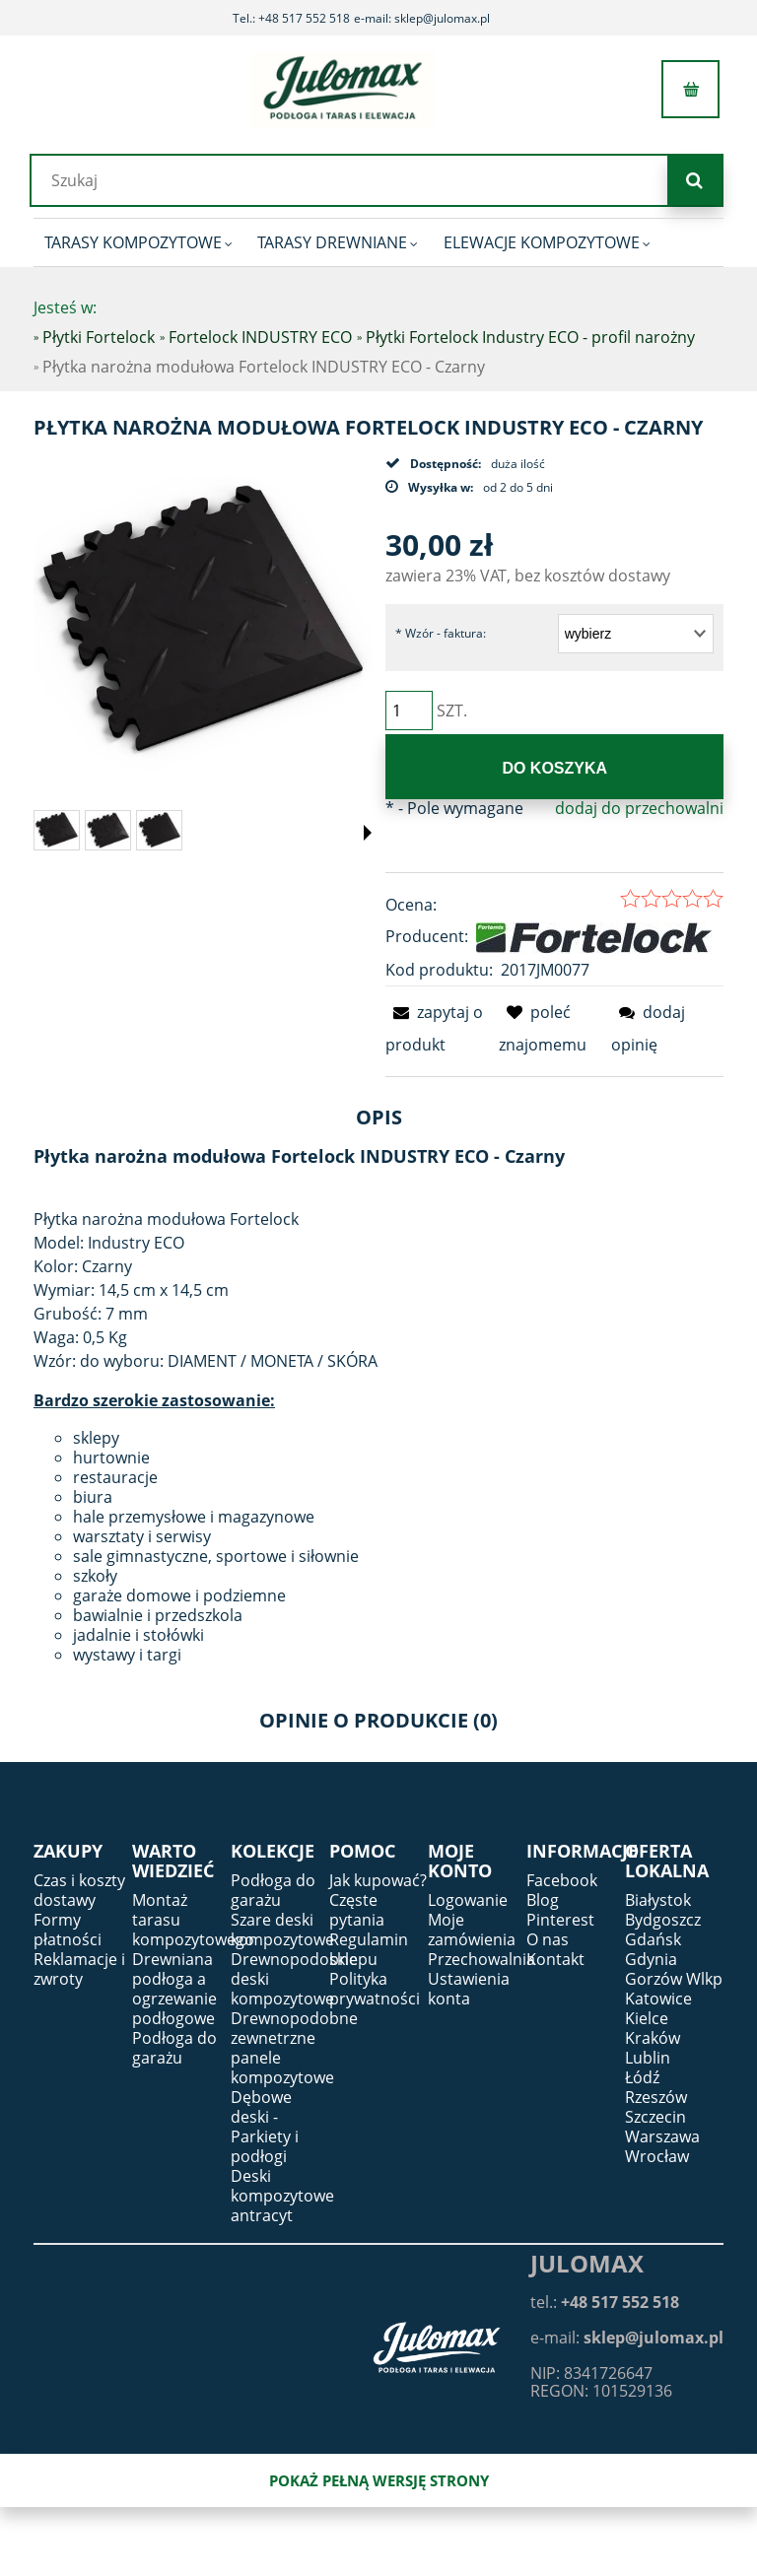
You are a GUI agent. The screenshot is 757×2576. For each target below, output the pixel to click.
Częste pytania (356, 1910)
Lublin (647, 2057)
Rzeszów (656, 2097)
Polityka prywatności (374, 1988)
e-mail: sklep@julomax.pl (422, 18)
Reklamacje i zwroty (79, 1969)
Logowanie (468, 1900)
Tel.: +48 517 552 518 (291, 18)
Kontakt (555, 1959)
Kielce (646, 2018)
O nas (547, 1939)
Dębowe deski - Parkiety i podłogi (265, 2126)
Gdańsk (653, 1939)
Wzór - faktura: (440, 633)
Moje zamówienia (472, 1929)
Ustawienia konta (469, 1988)
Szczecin (655, 2117)
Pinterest (560, 1920)
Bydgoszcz (663, 1920)
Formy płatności (68, 1929)
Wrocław (657, 2156)
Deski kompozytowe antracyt (282, 2195)
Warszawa (662, 2136)
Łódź (642, 2077)
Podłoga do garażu (174, 2047)
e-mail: (626, 2337)
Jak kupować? (378, 1880)
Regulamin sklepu (368, 1949)
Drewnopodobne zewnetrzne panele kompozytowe (294, 2047)
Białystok (658, 1900)
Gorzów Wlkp (674, 1979)
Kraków (652, 2038)
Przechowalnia (481, 1959)
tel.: (604, 2302)
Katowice (658, 1998)
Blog (542, 1900)
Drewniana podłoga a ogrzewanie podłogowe (174, 1988)
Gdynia (651, 1959)
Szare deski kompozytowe (282, 1929)
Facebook (561, 1880)
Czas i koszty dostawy (79, 1890)
